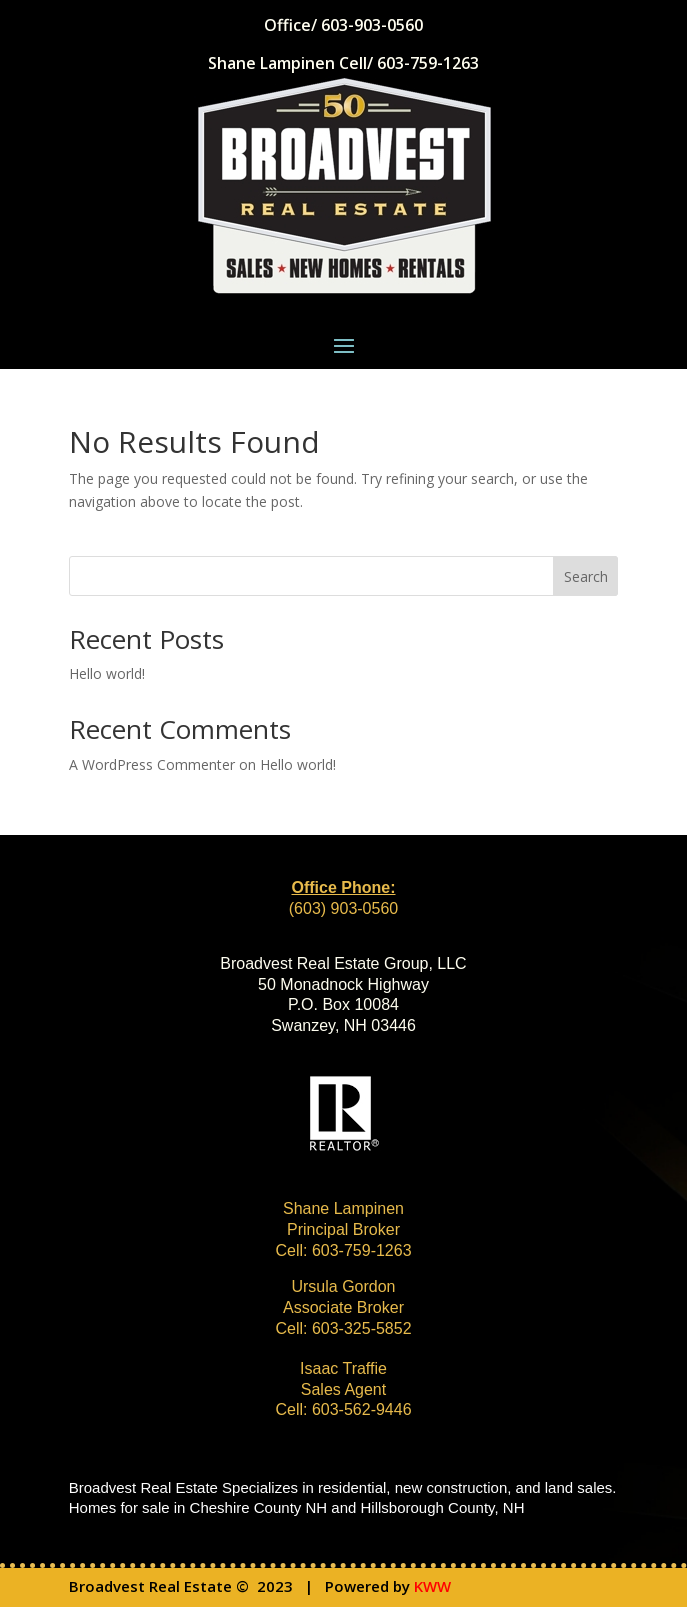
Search (586, 576)
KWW (432, 1586)
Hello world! (107, 673)
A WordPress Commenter (152, 764)
